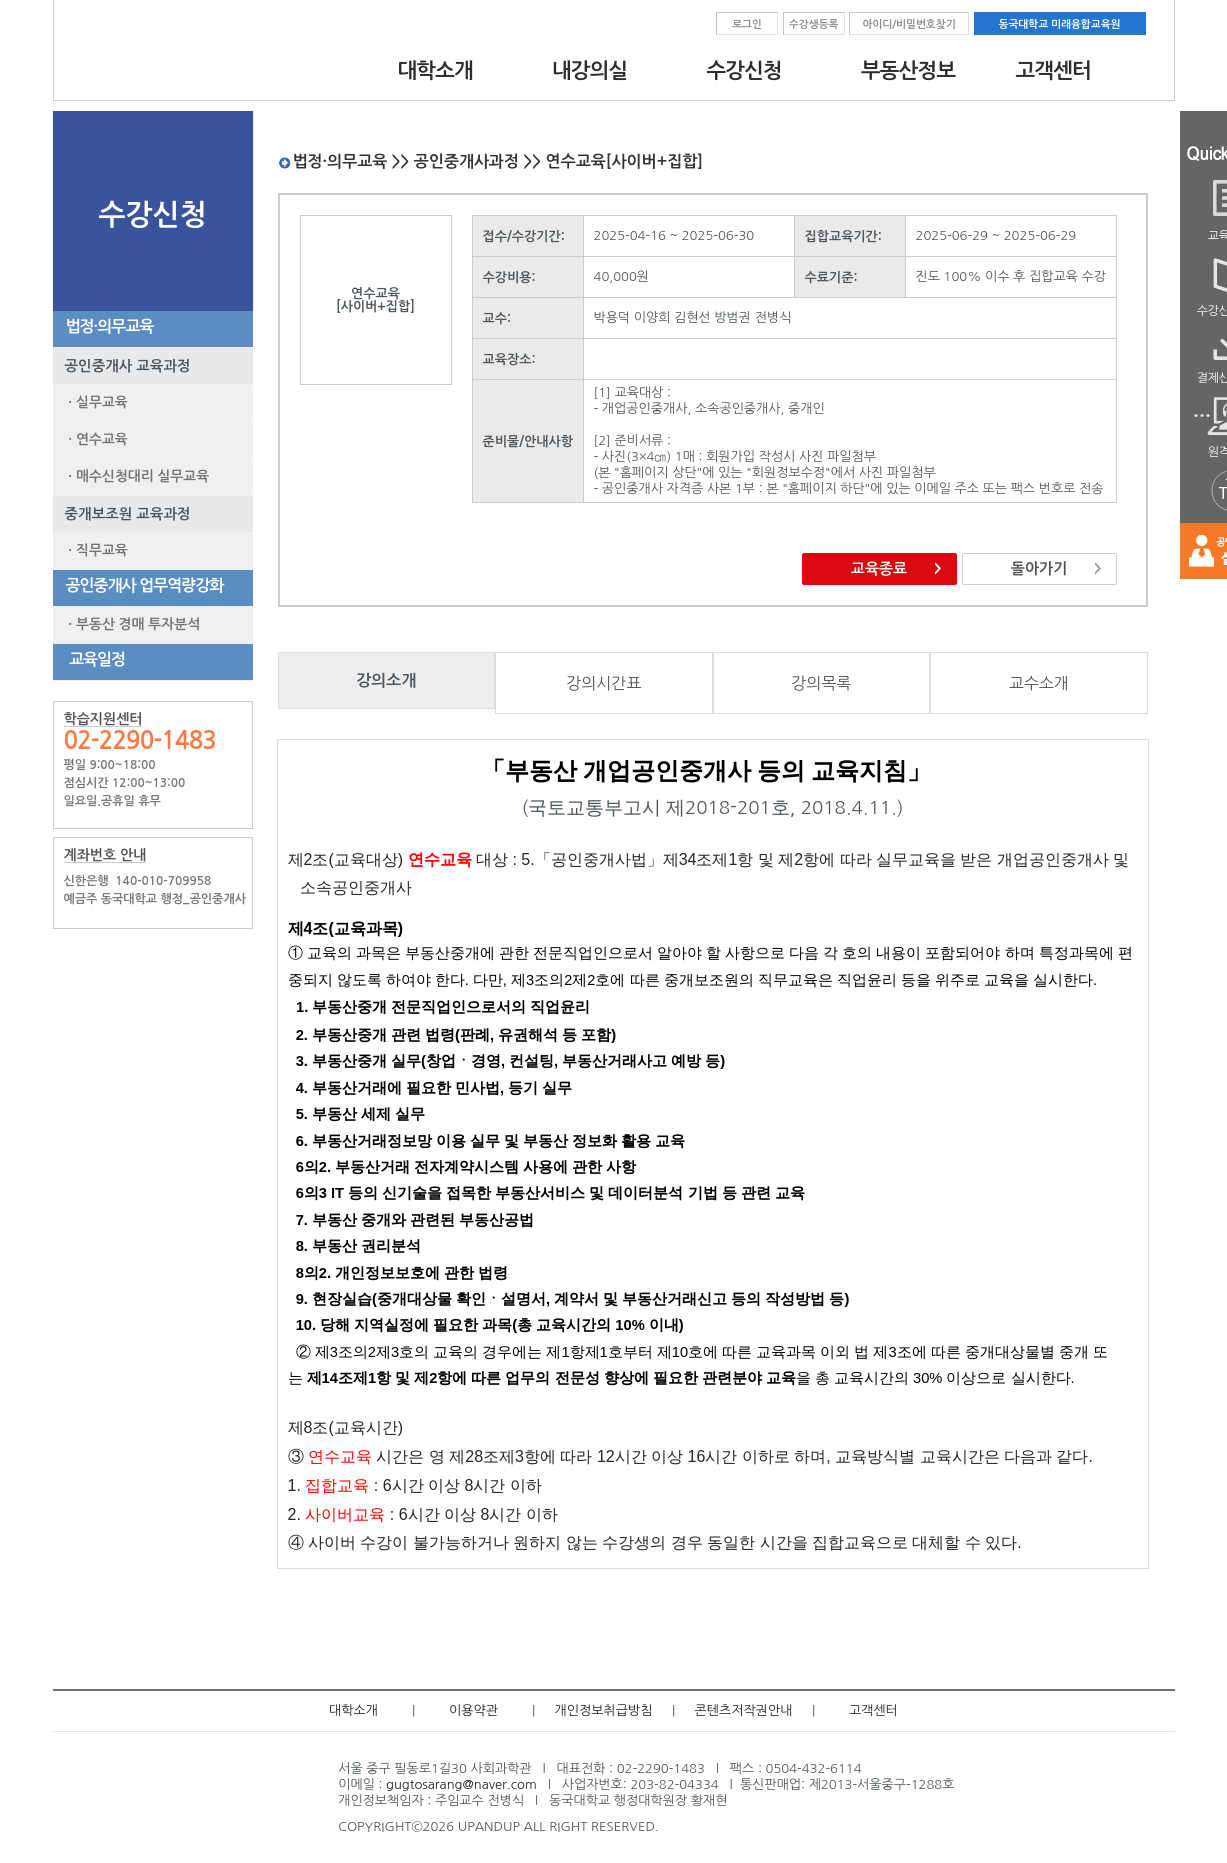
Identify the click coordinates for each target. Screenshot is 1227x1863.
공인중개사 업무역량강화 (141, 585)
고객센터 (873, 1710)
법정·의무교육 (106, 326)
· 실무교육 (94, 402)
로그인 (747, 24)
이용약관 (473, 1710)
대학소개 (353, 1710)
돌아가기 (1039, 568)
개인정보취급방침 (604, 1710)
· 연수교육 (94, 439)
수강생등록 (814, 24)
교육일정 (92, 659)
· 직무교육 (94, 550)
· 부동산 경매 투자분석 (131, 624)
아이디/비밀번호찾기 (908, 24)
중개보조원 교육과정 (122, 514)
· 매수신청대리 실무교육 (135, 476)
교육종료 (879, 568)
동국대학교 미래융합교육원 (1060, 24)
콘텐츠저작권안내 (744, 1710)
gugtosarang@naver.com (461, 1784)
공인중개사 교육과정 (122, 366)
